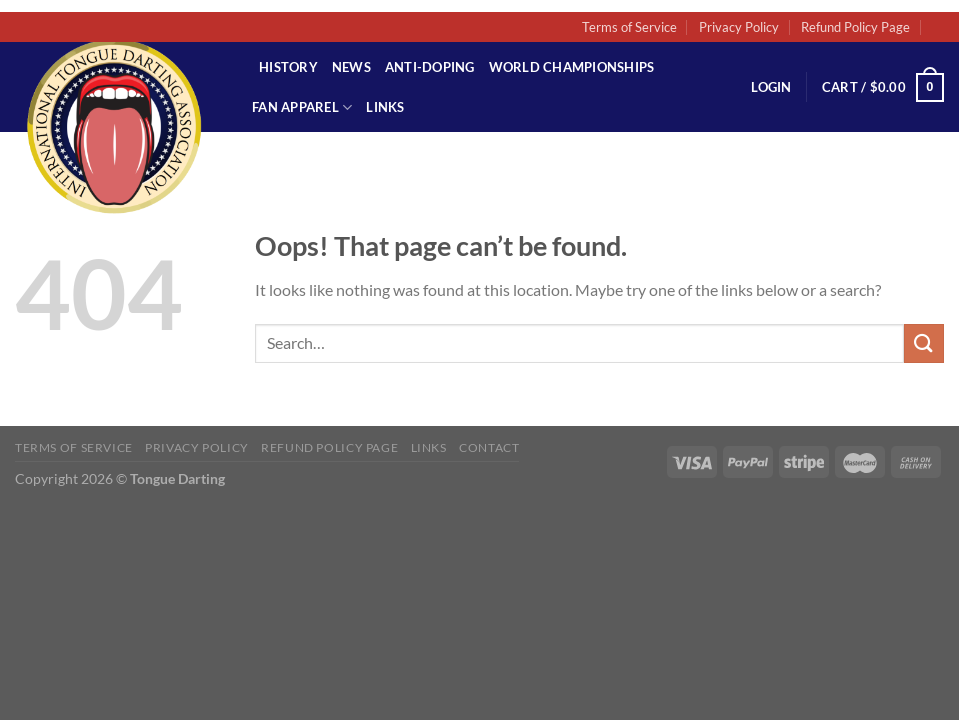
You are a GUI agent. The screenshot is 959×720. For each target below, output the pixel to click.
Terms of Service (629, 27)
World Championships (572, 67)
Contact (489, 447)
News (351, 67)
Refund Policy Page (855, 27)
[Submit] (924, 343)
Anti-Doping (430, 67)
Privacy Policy (739, 27)
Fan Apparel (302, 107)
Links (385, 107)
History (288, 67)
